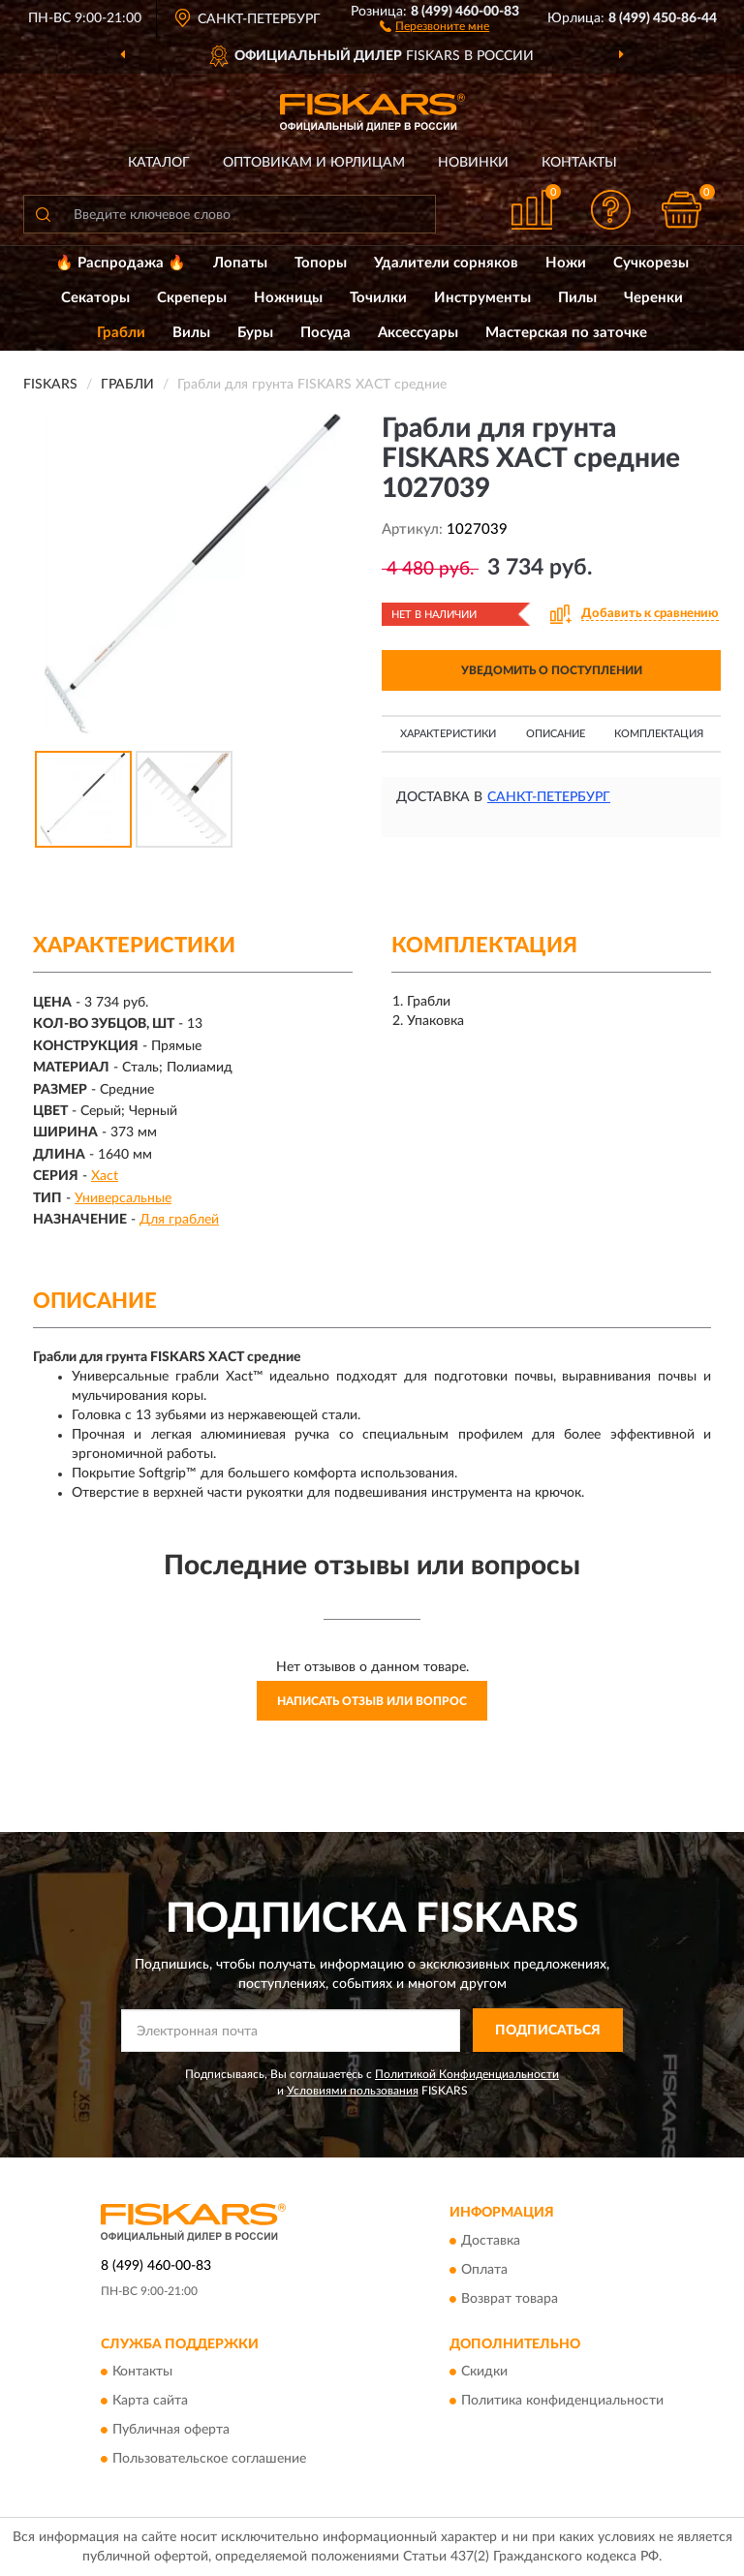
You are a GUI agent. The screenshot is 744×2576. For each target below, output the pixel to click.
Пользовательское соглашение (209, 2460)
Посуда (325, 333)
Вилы (191, 333)
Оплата (484, 2270)
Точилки (378, 298)
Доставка (490, 2241)
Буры (255, 333)
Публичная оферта (171, 2430)
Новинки (473, 163)
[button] (434, 25)
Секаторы (95, 298)
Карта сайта (150, 2401)
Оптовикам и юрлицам (314, 163)
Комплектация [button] (658, 734)
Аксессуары (418, 333)
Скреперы (192, 298)
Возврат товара (509, 2299)
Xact (104, 1176)
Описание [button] (555, 734)
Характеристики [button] (448, 734)
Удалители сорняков (446, 263)
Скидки (484, 2372)
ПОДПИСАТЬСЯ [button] (548, 2030)
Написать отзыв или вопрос (372, 1701)
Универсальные (123, 1198)
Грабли (121, 333)
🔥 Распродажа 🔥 (120, 263)
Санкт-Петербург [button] (548, 797)
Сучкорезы (651, 263)
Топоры (320, 263)
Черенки (653, 298)
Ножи (565, 263)
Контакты (579, 163)
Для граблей (179, 1219)
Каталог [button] (159, 163)
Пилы (577, 298)
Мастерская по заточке (566, 333)
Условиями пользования (352, 2090)
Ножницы (288, 298)
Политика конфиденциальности (562, 2401)
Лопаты (240, 263)
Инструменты (482, 298)
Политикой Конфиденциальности (467, 2074)
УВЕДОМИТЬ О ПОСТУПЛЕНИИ (551, 670)
